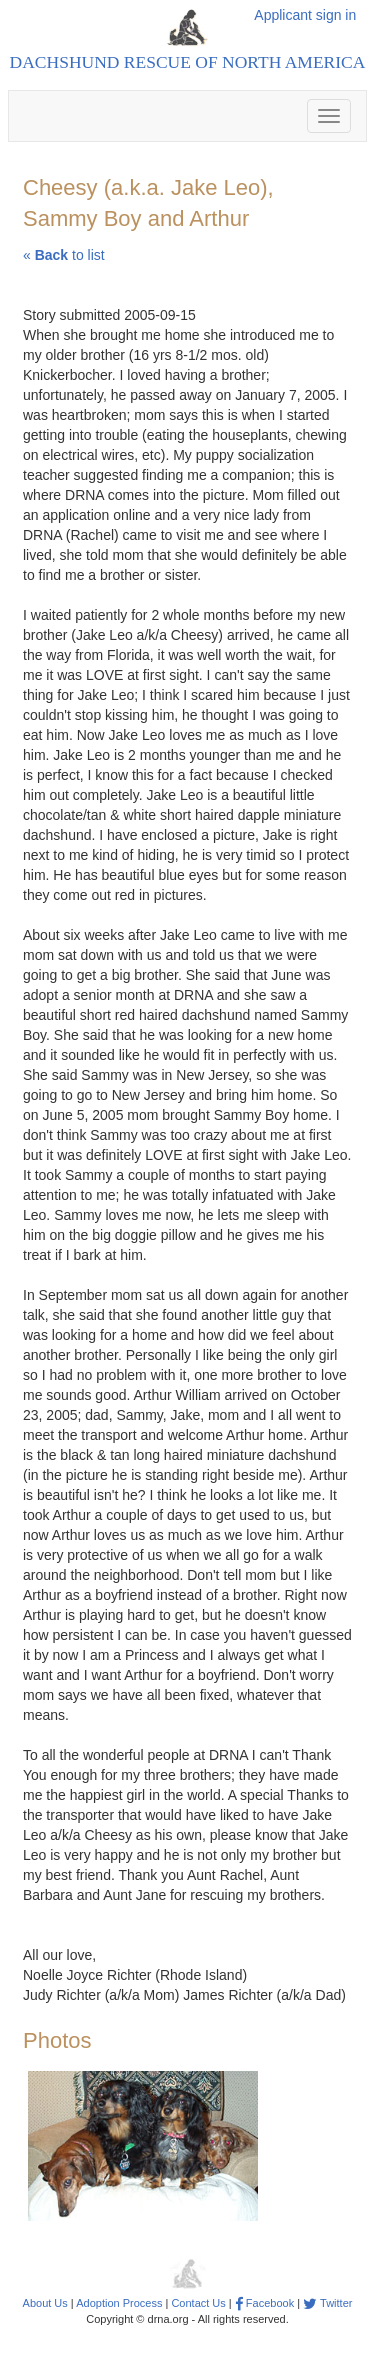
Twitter (327, 2303)
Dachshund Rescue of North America (188, 62)
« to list (64, 255)
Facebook (264, 2303)
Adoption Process (119, 2303)
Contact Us (198, 2303)
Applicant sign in (305, 15)
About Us (45, 2303)
